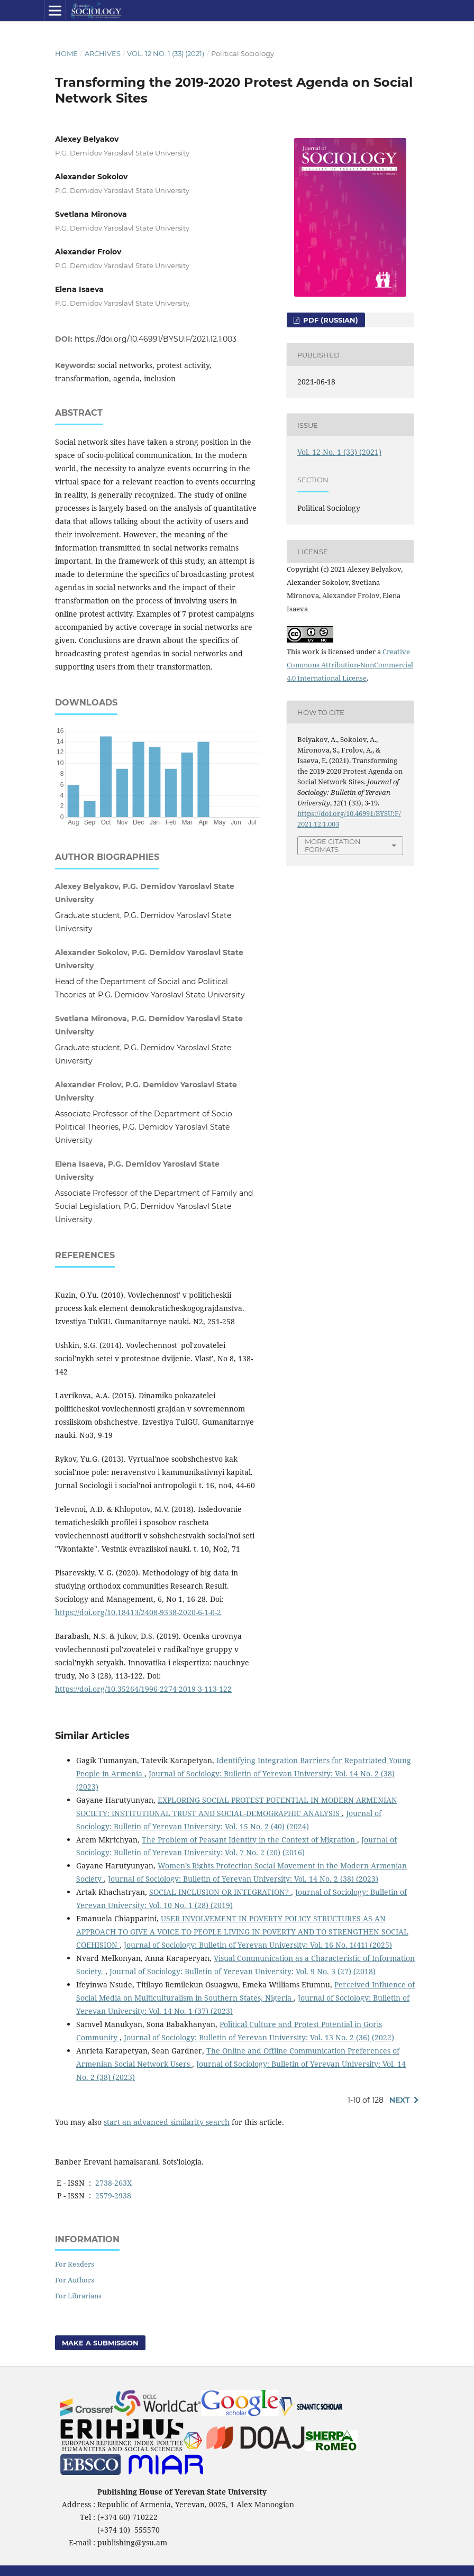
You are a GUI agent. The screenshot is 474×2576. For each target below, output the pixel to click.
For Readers (74, 2264)
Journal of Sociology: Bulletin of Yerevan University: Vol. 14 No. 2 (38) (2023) (243, 1879)
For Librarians (78, 2295)
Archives (103, 53)
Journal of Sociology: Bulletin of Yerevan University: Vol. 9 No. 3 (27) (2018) (243, 1971)
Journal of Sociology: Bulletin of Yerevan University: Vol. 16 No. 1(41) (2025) (258, 1945)
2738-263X (113, 2183)
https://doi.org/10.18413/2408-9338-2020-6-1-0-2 (138, 1612)
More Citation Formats (333, 845)
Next (399, 2100)
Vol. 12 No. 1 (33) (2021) (165, 53)
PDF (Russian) (329, 320)
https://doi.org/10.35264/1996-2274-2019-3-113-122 (143, 1689)
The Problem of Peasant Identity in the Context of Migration (249, 1840)
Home (66, 53)
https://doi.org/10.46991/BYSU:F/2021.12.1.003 (155, 339)
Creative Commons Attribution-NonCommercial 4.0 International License (350, 665)
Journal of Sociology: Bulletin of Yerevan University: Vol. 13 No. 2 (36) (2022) (259, 2037)
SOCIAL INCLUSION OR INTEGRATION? (220, 1892)
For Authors (74, 2280)
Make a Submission (100, 2343)
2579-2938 (113, 2195)
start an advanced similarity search (167, 2122)
